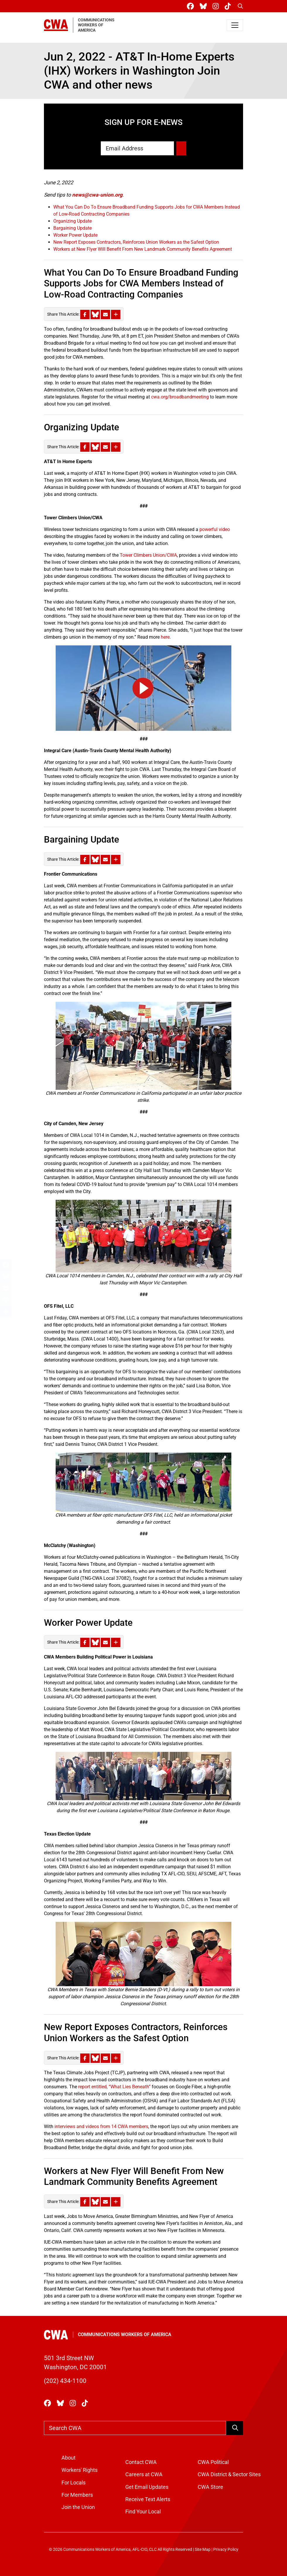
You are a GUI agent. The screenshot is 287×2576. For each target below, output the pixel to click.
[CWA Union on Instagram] (217, 6)
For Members (77, 2495)
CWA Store (210, 2487)
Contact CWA (141, 2462)
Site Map (203, 2549)
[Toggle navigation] (235, 25)
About (69, 2458)
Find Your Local (143, 2512)
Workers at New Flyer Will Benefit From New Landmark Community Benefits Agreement (142, 249)
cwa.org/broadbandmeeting (180, 397)
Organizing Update (72, 221)
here (165, 637)
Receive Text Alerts (147, 2499)
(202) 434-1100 (65, 2380)
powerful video (214, 529)
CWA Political (213, 2462)
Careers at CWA (144, 2474)
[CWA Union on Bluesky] (204, 6)
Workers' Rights (80, 2470)
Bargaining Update (72, 228)
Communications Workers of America (124, 2334)
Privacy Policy (225, 2549)
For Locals (74, 2483)
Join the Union (78, 2507)
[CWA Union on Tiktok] (229, 6)
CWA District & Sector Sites (229, 2474)
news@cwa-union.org (97, 195)
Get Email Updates (146, 2487)
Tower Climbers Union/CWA (148, 555)
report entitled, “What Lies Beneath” (114, 2086)
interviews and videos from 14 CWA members (101, 2126)
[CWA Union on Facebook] (191, 6)
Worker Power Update (75, 235)
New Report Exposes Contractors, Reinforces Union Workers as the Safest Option (136, 242)
